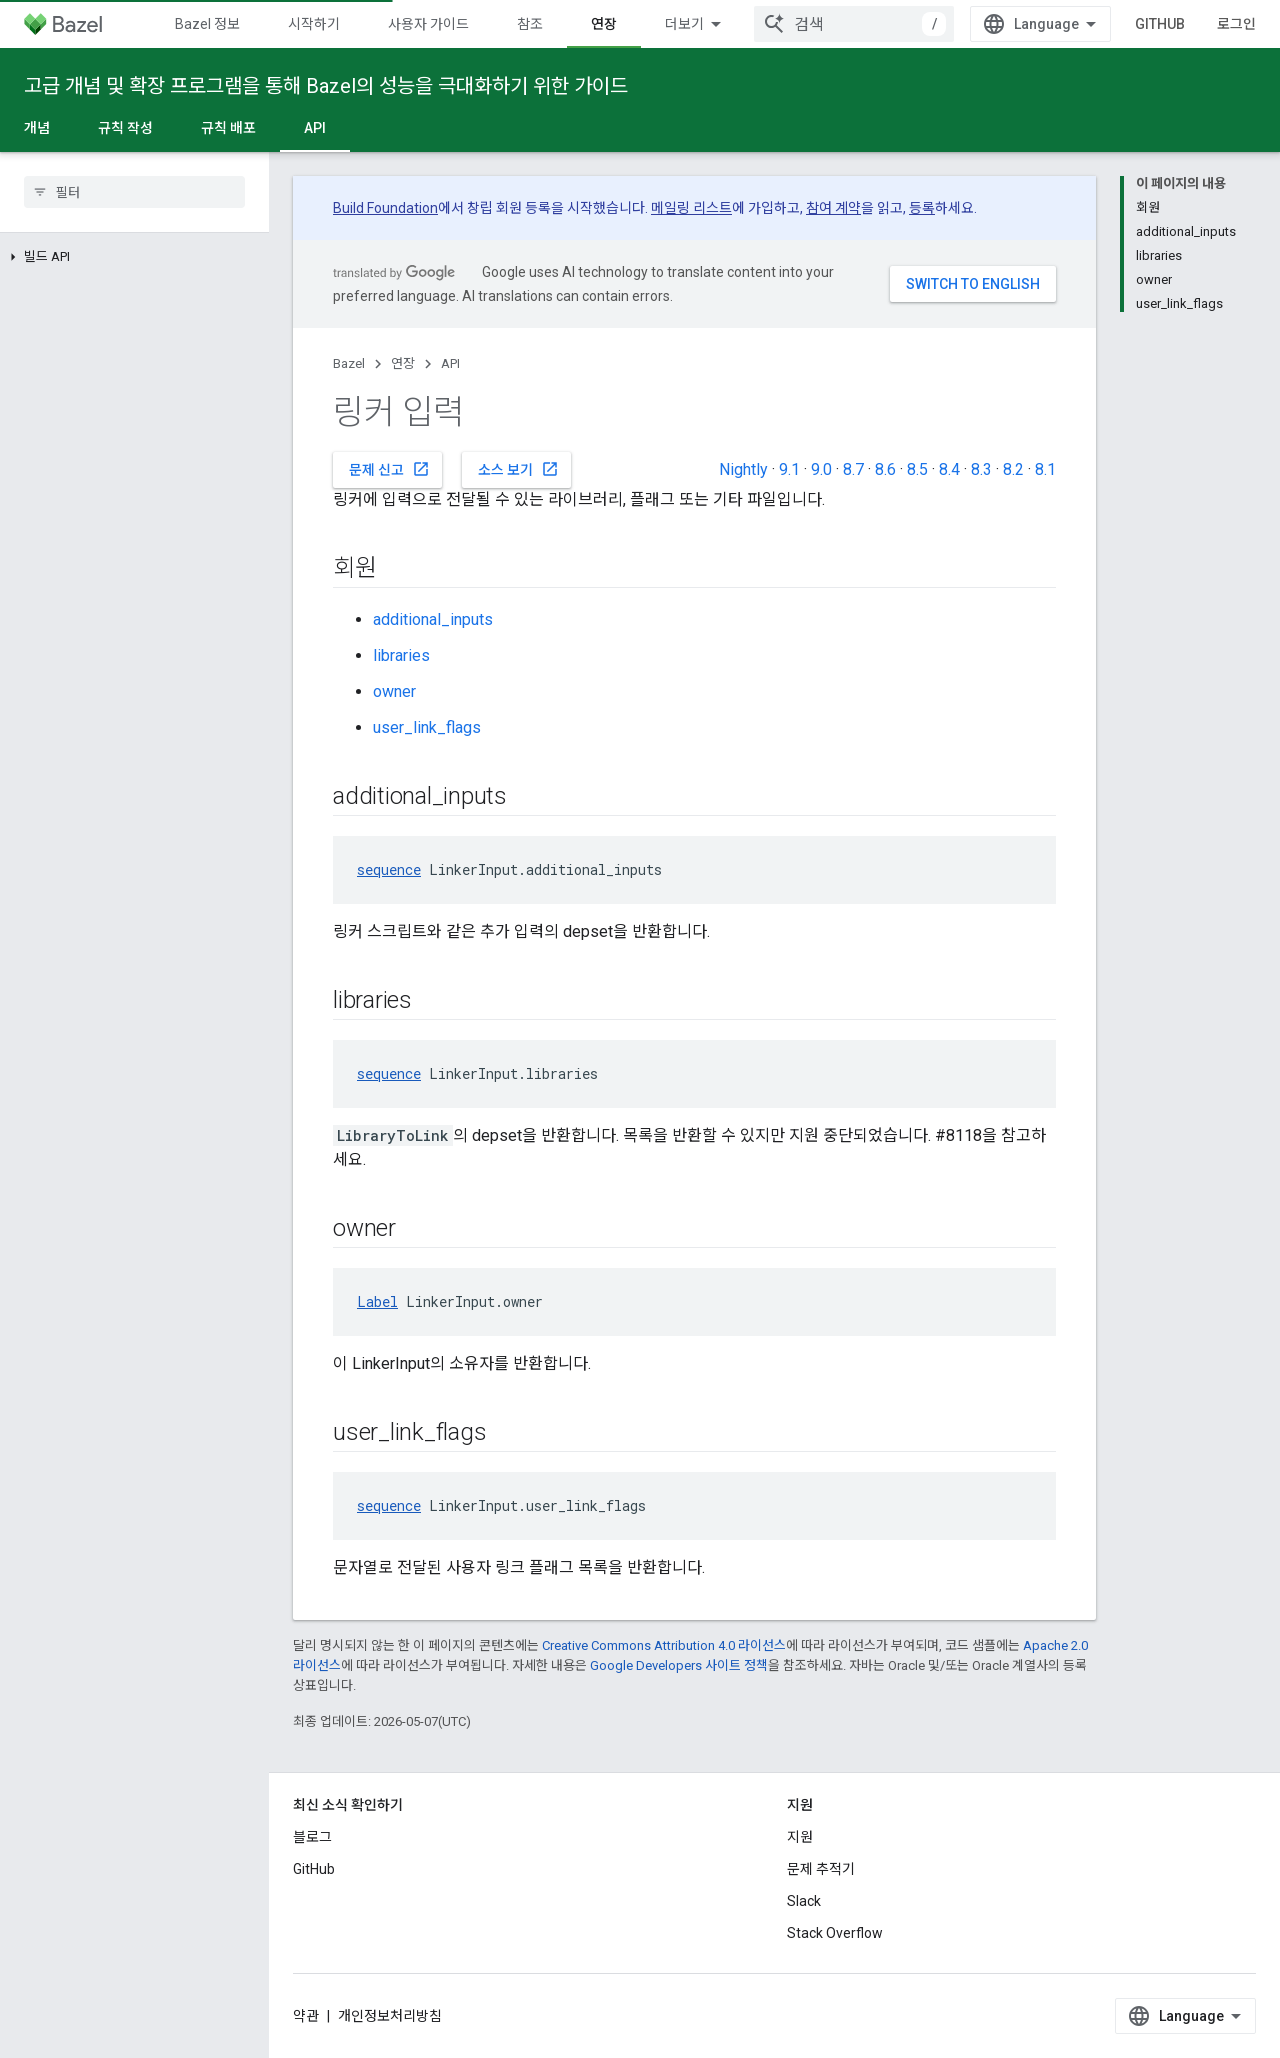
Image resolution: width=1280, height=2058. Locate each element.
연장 (403, 363)
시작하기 (314, 24)
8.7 (853, 469)
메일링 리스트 (691, 208)
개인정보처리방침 (390, 2016)
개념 (37, 128)
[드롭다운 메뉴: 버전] (818, 24)
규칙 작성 (125, 128)
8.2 (1013, 469)
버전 (778, 24)
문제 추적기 (821, 1869)
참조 (530, 24)
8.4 (949, 469)
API (450, 363)
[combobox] (1022, 24)
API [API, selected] (315, 128)
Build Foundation (385, 208)
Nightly (743, 469)
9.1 (789, 469)
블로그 (312, 1837)
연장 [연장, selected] (604, 24)
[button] (134, 257)
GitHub (1187, 24)
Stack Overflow (835, 1933)
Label (377, 1301)
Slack (804, 1901)
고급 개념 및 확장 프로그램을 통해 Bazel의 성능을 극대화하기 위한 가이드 (326, 86)
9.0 (821, 469)
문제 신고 (389, 469)
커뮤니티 (691, 24)
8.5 (917, 469)
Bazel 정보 (207, 24)
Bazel (349, 363)
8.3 (981, 469)
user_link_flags (427, 727)
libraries (401, 655)
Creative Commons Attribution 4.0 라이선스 (664, 1645)
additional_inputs (433, 619)
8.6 (885, 469)
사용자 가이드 (428, 24)
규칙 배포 (228, 128)
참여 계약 (833, 208)
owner (394, 691)
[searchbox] (134, 192)
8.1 (1045, 469)
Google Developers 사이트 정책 (679, 1665)
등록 (922, 208)
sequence (389, 869)
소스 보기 (518, 469)
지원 (800, 1837)
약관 (306, 2016)
